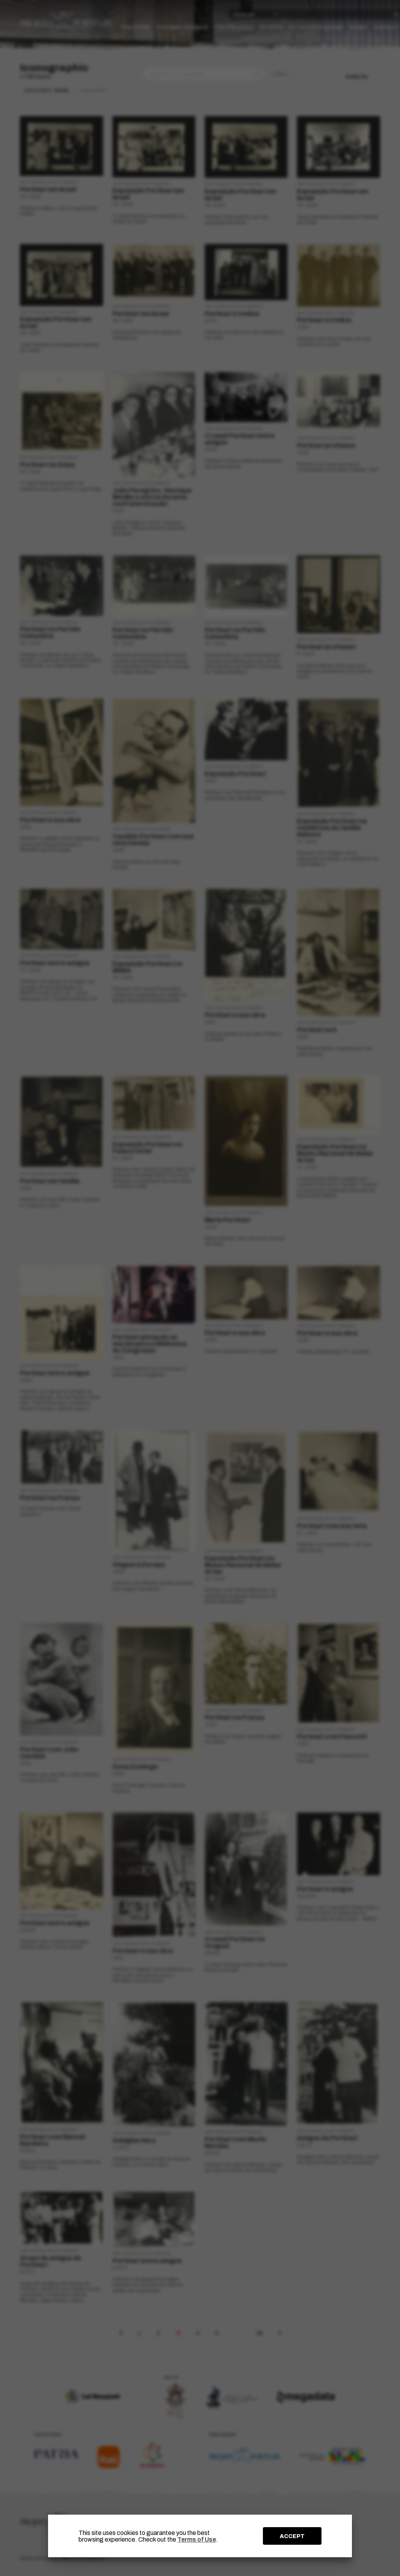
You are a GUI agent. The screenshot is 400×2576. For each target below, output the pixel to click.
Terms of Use (196, 2539)
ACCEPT (292, 2536)
